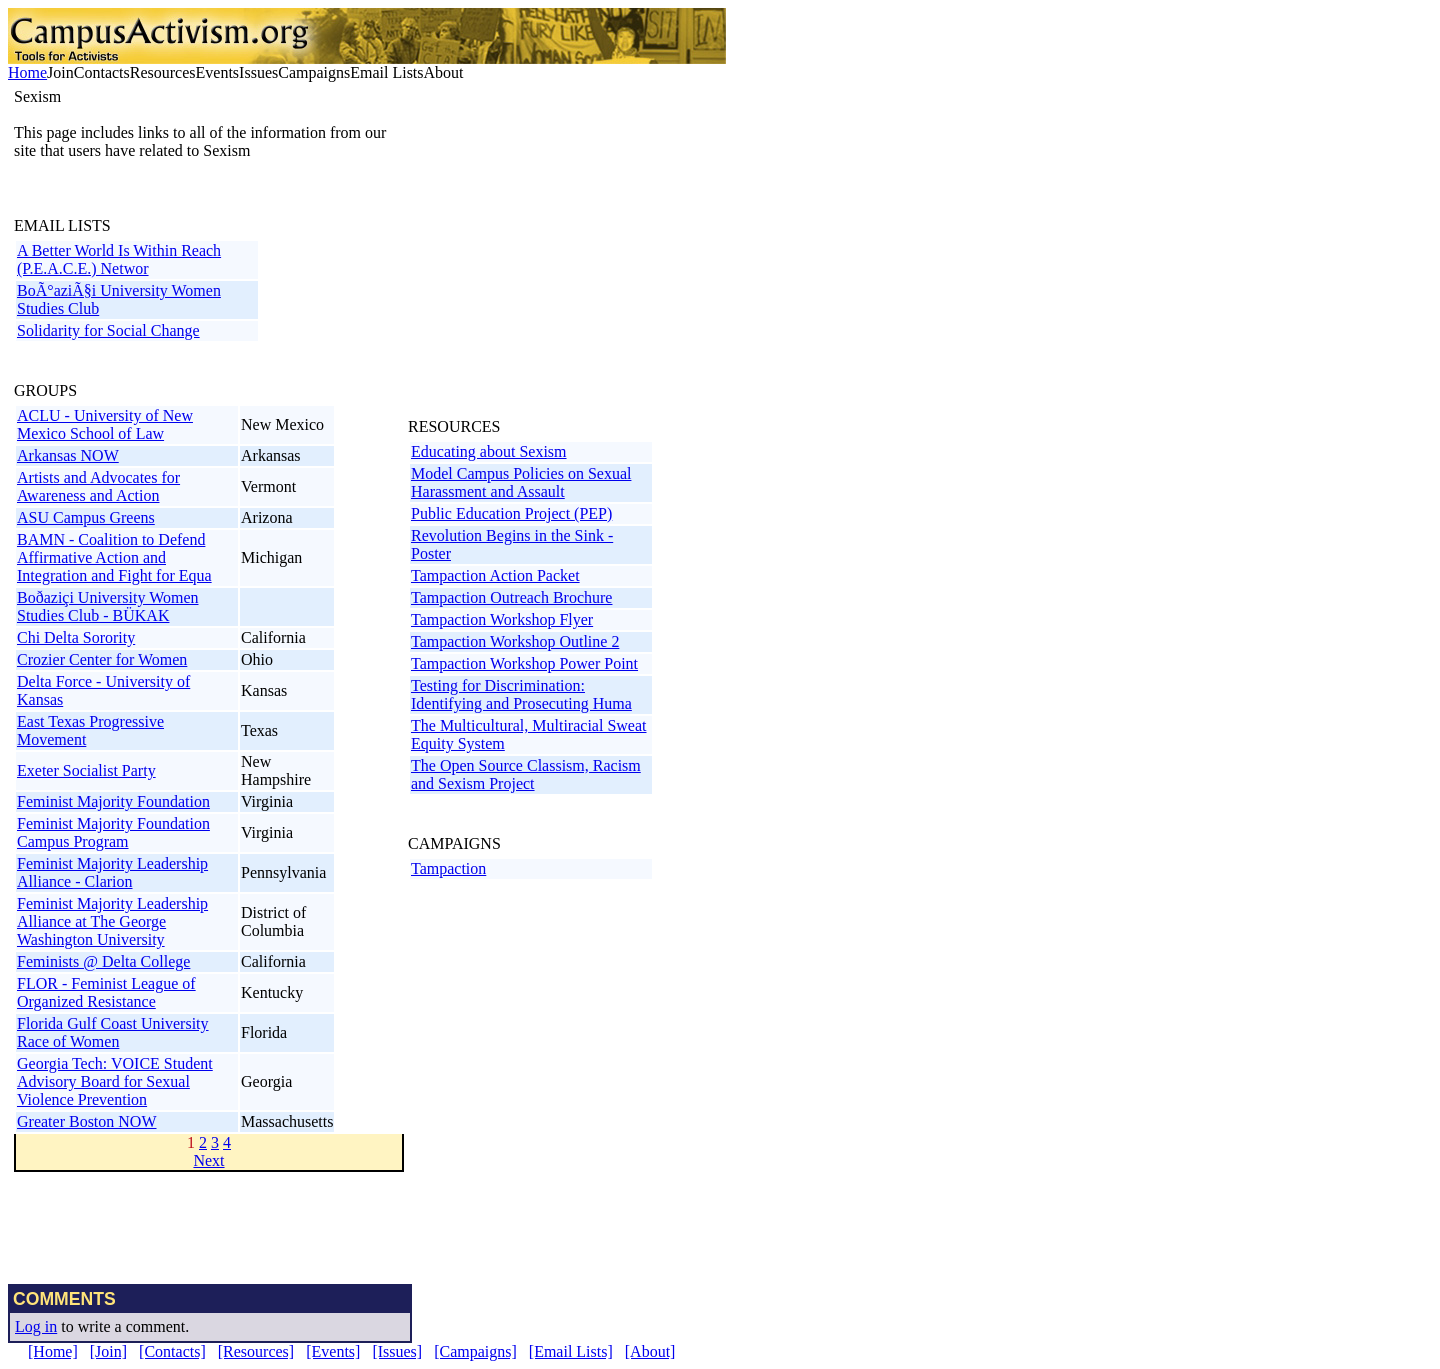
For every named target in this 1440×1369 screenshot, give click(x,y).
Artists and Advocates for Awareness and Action (98, 486)
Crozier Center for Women (102, 659)
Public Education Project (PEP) (511, 513)
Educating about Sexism (489, 451)
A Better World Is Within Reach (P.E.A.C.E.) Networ (119, 259)
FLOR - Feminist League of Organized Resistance (106, 992)
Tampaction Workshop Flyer (502, 619)
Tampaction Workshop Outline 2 (515, 641)
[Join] (108, 1351)
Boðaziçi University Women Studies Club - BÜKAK (108, 606)
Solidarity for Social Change (108, 330)
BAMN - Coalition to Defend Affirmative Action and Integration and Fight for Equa (114, 557)
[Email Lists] (571, 1351)
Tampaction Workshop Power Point (524, 663)
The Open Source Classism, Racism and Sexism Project (526, 774)
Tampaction (448, 868)
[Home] (53, 1351)
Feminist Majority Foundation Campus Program (113, 832)
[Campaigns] (475, 1351)
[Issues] (397, 1351)
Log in (36, 1326)
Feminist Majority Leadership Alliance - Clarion (112, 872)
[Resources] (256, 1351)
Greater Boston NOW (87, 1121)
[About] (650, 1351)
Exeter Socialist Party (86, 770)
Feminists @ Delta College (103, 961)
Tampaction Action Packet (495, 575)
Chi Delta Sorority (76, 637)
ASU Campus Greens (86, 517)
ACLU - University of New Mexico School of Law (105, 424)
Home (27, 72)
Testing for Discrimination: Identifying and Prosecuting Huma (521, 694)
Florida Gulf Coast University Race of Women (113, 1032)
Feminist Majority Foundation (113, 801)
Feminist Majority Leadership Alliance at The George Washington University (112, 921)
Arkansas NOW (68, 455)
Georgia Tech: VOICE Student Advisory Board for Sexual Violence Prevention (115, 1081)
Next (208, 1160)
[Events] (333, 1351)
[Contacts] (172, 1351)
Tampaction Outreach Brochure (511, 597)
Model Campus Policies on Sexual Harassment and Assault (521, 482)
